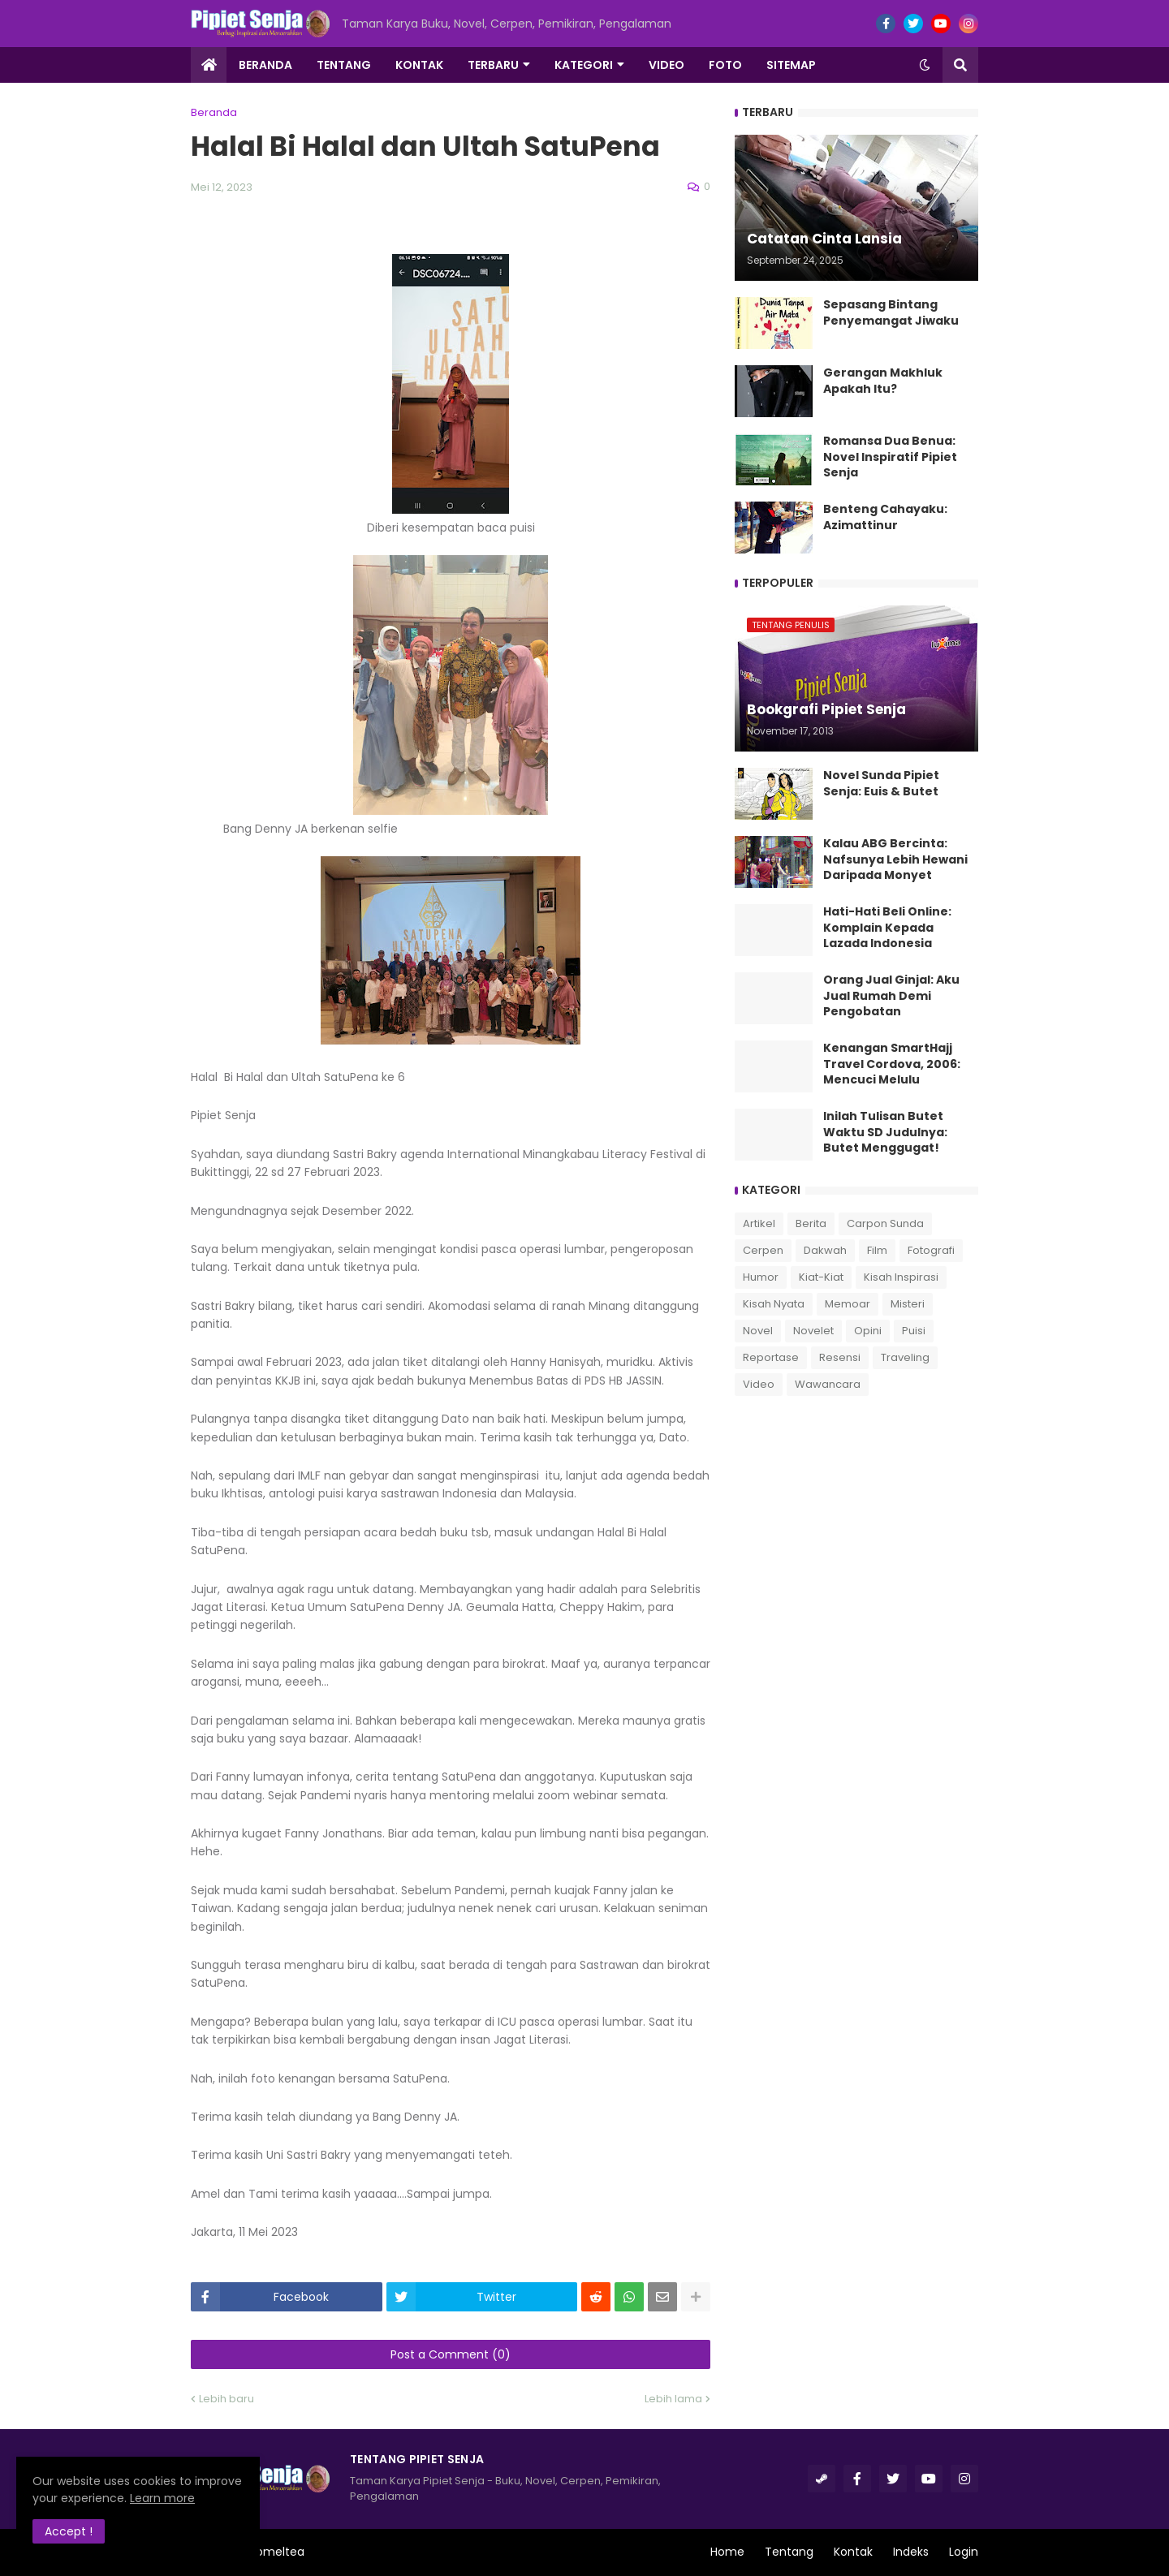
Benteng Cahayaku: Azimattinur (885, 517)
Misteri (908, 1304)
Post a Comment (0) (450, 2354)
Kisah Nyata (773, 1304)
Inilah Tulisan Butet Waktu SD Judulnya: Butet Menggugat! (885, 1132)
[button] (925, 65)
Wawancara (828, 1384)
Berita (811, 1223)
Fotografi (931, 1250)
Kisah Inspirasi (901, 1277)
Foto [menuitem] (725, 65)
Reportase (771, 1357)
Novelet (813, 1330)
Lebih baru (226, 2398)
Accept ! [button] (69, 2531)
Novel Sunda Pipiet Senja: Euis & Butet (881, 783)
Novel (758, 1330)
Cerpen (763, 1250)
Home (727, 2552)
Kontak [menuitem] (419, 65)
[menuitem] (208, 65)
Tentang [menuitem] (344, 65)
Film (877, 1250)
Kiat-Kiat (821, 1277)
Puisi (913, 1330)
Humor (761, 1277)
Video (758, 1384)
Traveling (905, 1357)
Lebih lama (673, 2398)
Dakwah (825, 1250)
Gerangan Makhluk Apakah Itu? (883, 381)
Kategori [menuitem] (583, 65)
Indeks (911, 2552)
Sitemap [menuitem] (791, 65)
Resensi (840, 1357)
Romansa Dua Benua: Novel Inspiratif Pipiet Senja (890, 456)
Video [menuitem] (666, 65)
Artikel (759, 1223)
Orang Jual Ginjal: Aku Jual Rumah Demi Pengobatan (891, 995)
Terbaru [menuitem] (493, 65)
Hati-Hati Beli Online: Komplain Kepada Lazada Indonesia (887, 927)
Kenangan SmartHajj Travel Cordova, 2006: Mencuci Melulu (891, 1064)
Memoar (847, 1304)
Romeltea (276, 2552)
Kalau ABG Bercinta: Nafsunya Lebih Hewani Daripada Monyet (895, 859)
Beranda (214, 112)
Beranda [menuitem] (265, 65)
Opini (868, 1330)
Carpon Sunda (885, 1223)
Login (963, 2552)
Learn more (162, 2498)
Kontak (853, 2552)
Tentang (789, 2552)
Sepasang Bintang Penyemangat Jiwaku (891, 313)
